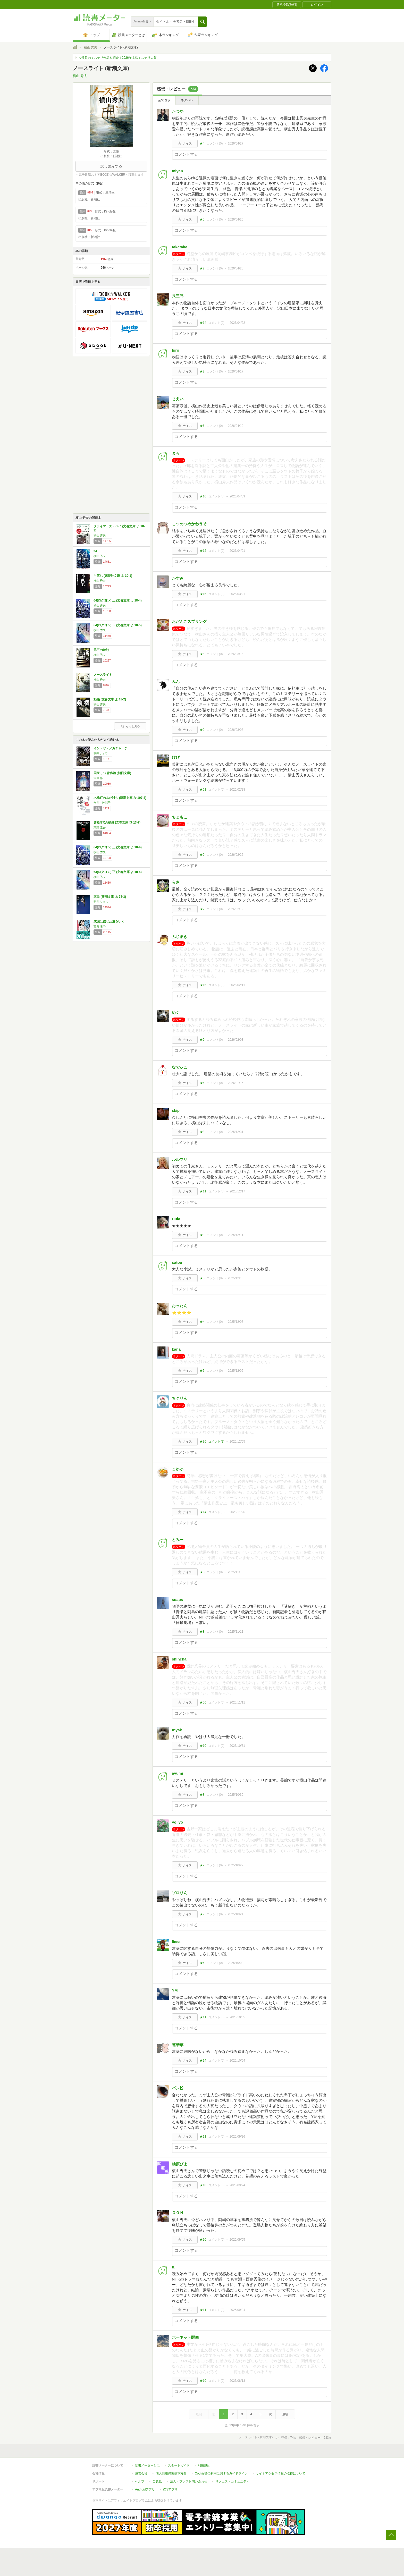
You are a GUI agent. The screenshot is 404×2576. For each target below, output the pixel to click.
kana (176, 1349)
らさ (176, 882)
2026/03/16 (235, 654)
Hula (176, 1219)
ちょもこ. (180, 817)
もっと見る (130, 726)
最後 (285, 2414)
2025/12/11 (235, 1234)
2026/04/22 (237, 322)
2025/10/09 (235, 1962)
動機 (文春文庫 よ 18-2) (110, 699)
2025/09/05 (237, 2239)
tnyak (177, 1730)
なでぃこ (179, 1067)
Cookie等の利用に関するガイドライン (221, 2473)
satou (177, 1262)
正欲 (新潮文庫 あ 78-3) (110, 897)
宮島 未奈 (100, 926)
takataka (179, 247)
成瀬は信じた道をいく (109, 921)
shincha (179, 1659)
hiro (175, 350)
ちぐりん (179, 1398)
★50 (203, 1702)
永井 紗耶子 (102, 802)
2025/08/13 (237, 2380)
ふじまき (179, 936)
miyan (177, 171)
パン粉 (177, 2088)
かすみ (177, 578)
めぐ (176, 1012)
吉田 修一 (100, 777)
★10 (203, 496)
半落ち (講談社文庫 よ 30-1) (113, 576)
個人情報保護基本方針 (171, 2473)
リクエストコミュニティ (232, 2481)
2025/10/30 (235, 1794)
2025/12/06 (235, 1370)
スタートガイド (179, 2465)
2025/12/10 (235, 1278)
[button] (202, 21)
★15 (203, 985)
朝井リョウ (101, 753)
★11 (203, 1191)
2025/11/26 (237, 1512)
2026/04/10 (235, 425)
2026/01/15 (235, 1082)
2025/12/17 (237, 1191)
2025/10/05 (237, 2017)
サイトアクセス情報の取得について (280, 2473)
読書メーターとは (147, 2465)
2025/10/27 (235, 1865)
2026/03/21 (237, 594)
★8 (202, 1132)
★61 (203, 789)
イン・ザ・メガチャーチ (111, 748)
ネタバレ (187, 100)
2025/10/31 (237, 1745)
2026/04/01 (237, 550)
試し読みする (111, 166)
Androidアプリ (145, 2489)
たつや (177, 111)
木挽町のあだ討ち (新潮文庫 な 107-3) (120, 798)
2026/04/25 (235, 219)
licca (176, 1941)
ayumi (177, 1773)
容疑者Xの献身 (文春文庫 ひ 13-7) (117, 822)
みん (176, 681)
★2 (202, 268)
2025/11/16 (235, 1572)
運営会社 (141, 2473)
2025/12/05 (237, 1441)
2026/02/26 (235, 854)
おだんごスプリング (189, 621)
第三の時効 (101, 650)
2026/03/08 (235, 729)
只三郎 (177, 296)
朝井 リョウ (101, 901)
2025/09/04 (237, 2309)
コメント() (215, 143)
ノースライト (103, 674)
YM (175, 1990)
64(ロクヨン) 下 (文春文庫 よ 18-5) (118, 625)
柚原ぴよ (179, 2164)
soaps (177, 1599)
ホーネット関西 (185, 2337)
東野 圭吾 (100, 827)
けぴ (176, 757)
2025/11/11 (235, 1631)
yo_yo (177, 1822)
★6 (202, 426)
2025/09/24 (237, 2185)
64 (95, 551)
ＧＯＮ (177, 2212)
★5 (202, 219)
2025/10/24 (235, 1914)
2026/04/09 (237, 496)
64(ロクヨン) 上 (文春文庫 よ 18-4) (118, 600)
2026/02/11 (237, 985)
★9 (202, 730)
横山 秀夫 (90, 47)
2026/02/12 (235, 909)
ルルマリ (179, 1159)
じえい (177, 399)
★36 (203, 1441)
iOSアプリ (170, 2489)
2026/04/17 (235, 371)
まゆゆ (177, 1469)
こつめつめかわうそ (189, 524)
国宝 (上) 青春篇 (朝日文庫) (112, 773)
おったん (179, 1305)
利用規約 (204, 2465)
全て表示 (164, 100)
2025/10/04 (237, 2060)
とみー (177, 1539)
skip (176, 1110)
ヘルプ (139, 2481)
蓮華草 (177, 2045)
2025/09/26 (237, 2136)
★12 (203, 551)
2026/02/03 (235, 1039)
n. (173, 2267)
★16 (203, 594)
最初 (199, 2414)
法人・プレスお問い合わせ (188, 2481)
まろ (176, 453)
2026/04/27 (235, 143)
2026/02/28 (237, 789)
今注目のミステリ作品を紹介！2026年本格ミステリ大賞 (118, 58)
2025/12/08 (235, 1321)
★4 (202, 143)
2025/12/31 (235, 1131)
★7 (202, 909)
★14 (203, 323)
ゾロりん (179, 1893)
